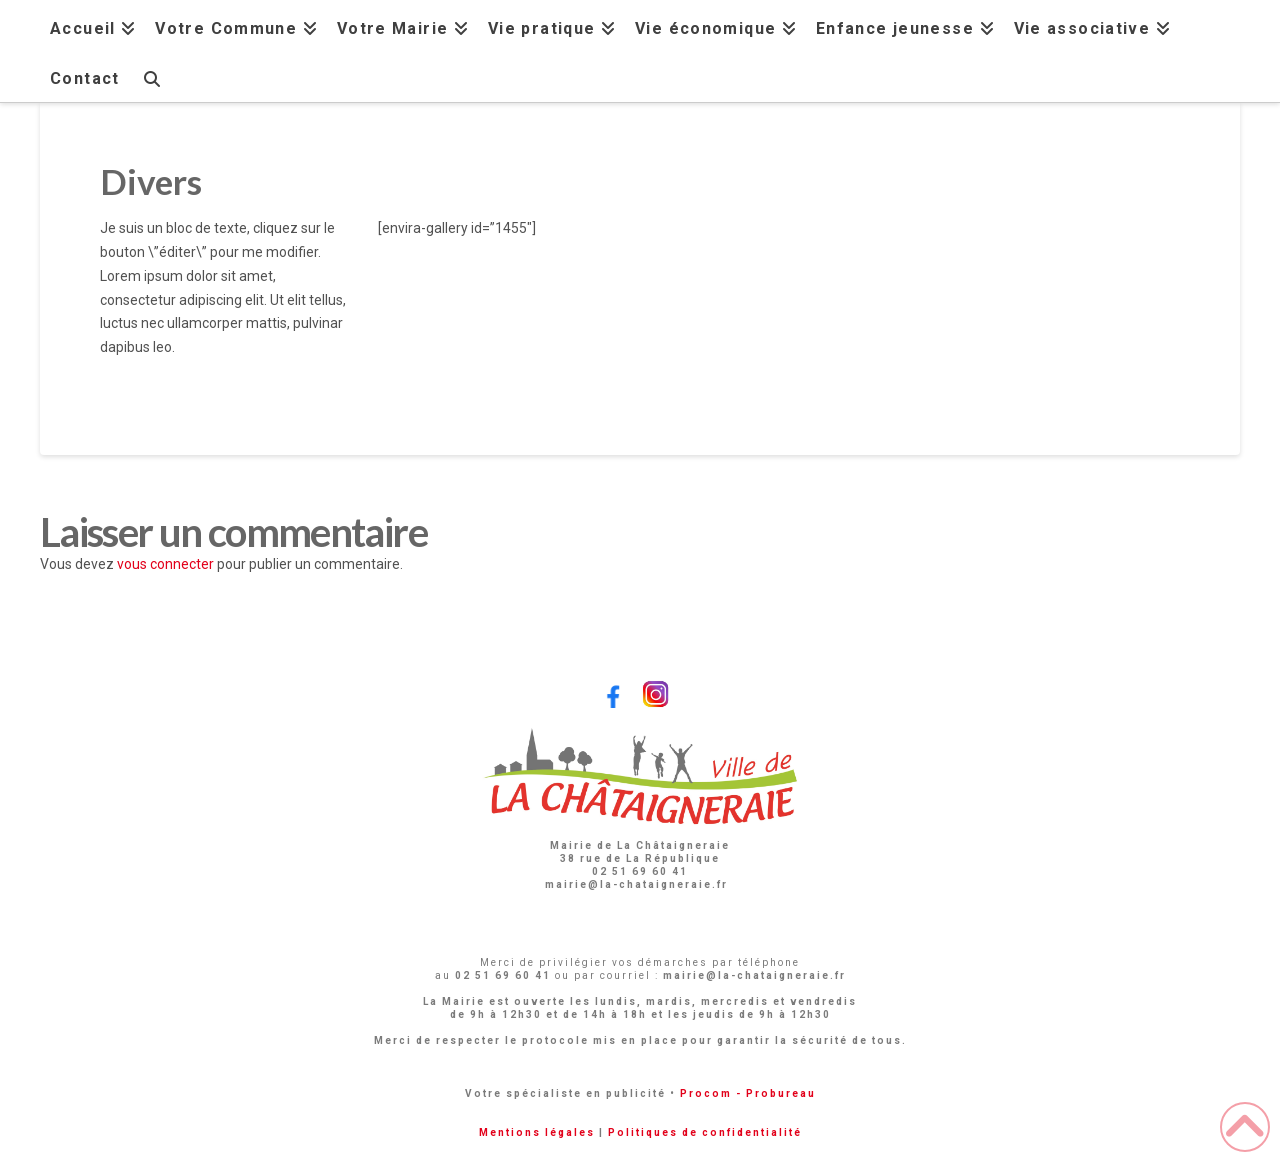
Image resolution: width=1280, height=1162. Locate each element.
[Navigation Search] (151, 76)
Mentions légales (537, 1132)
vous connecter (165, 564)
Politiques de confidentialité (705, 1132)
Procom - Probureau (748, 1093)
